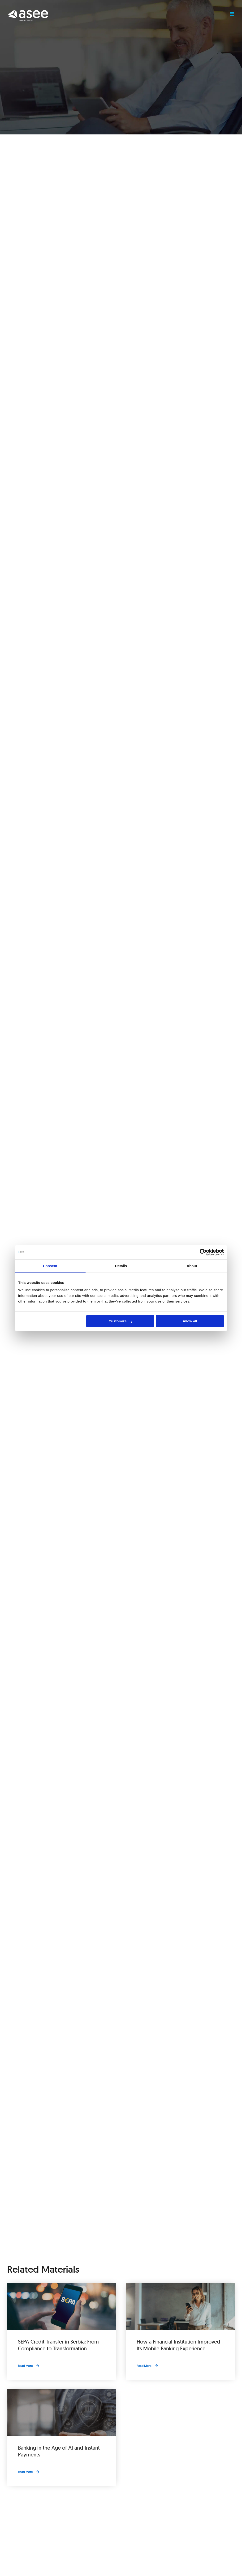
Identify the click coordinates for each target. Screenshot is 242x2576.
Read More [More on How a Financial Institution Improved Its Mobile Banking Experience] (144, 2366)
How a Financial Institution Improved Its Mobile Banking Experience (178, 2345)
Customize (120, 1321)
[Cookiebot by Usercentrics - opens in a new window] (203, 1252)
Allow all (190, 1321)
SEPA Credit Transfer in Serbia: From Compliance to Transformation (58, 2345)
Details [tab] (121, 1266)
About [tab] (192, 1266)
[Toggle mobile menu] (232, 13)
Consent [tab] (50, 1266)
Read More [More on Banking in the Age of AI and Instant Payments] (25, 2472)
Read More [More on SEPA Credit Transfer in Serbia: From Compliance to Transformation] (25, 2366)
